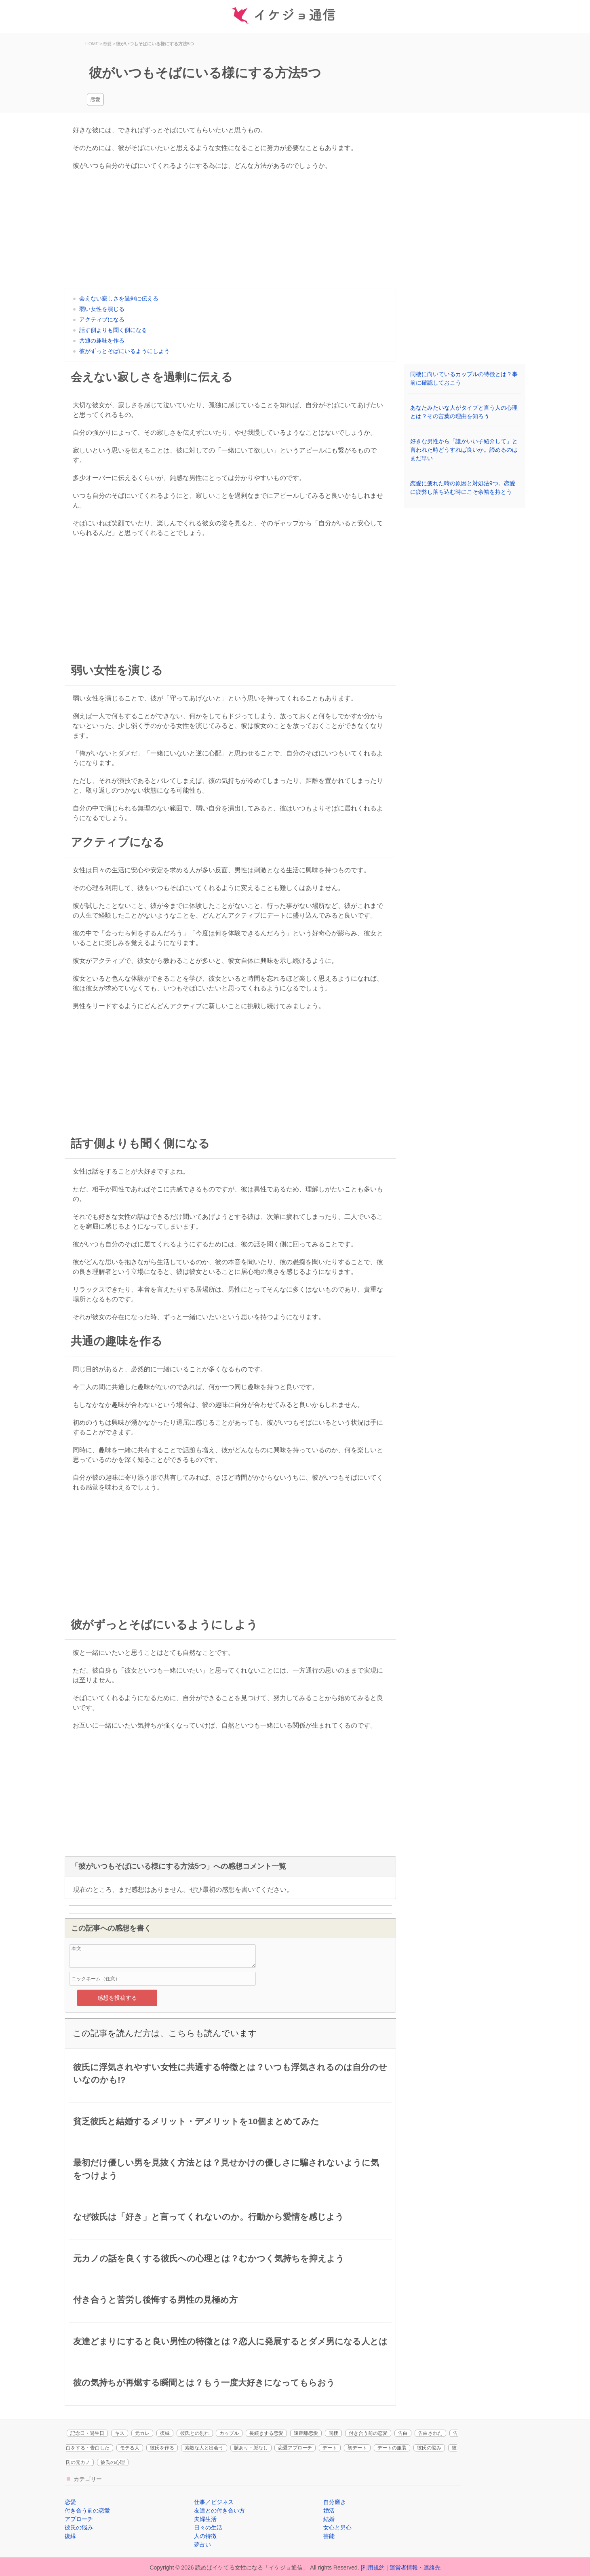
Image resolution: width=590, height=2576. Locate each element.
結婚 (329, 2519)
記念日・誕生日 (87, 2433)
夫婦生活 (205, 2519)
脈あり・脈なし (251, 2448)
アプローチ (79, 2519)
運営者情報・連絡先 (415, 2567)
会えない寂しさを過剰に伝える (118, 298)
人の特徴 (205, 2536)
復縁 (165, 2433)
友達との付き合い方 (219, 2510)
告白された (430, 2433)
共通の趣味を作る (101, 340)
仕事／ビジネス (214, 2502)
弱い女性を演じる (101, 309)
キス (119, 2433)
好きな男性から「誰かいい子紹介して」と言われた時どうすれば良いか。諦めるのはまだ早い (464, 449)
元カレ (142, 2433)
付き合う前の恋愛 (368, 2433)
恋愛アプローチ (295, 2448)
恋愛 (95, 99)
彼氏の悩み (429, 2448)
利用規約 (373, 2567)
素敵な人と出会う (204, 2448)
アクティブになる (101, 319)
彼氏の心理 (113, 2462)
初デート (357, 2448)
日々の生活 (208, 2527)
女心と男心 (337, 2527)
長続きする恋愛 (266, 2433)
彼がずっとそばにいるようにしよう (124, 351)
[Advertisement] (230, 231)
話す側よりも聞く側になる (113, 330)
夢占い (202, 2544)
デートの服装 (392, 2448)
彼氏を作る (162, 2448)
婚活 (329, 2510)
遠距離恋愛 (306, 2433)
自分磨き (334, 2502)
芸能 (329, 2536)
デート (329, 2448)
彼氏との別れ (194, 2433)
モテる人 (129, 2448)
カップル (229, 2433)
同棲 (333, 2433)
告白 (403, 2433)
